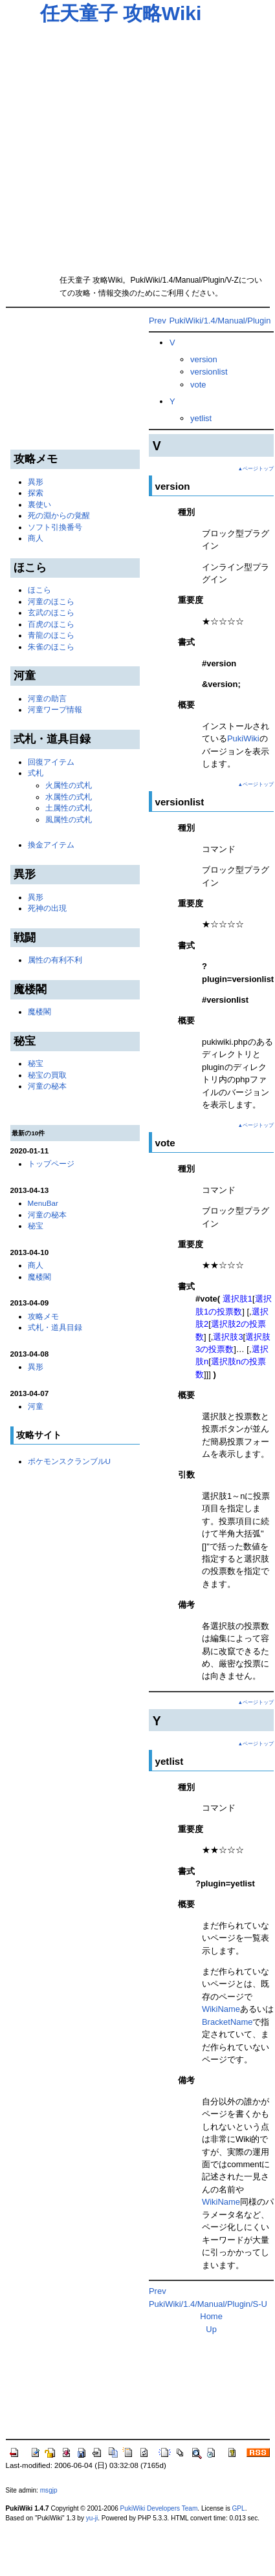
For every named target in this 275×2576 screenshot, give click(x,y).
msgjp (49, 2490)
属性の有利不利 (55, 959)
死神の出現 (47, 908)
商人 (35, 538)
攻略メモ (43, 1316)
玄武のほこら (51, 612)
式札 (35, 773)
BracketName (227, 2022)
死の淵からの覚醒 (59, 515)
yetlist (201, 418)
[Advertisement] (122, 144)
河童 (35, 1406)
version (203, 359)
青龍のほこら (51, 635)
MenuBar (43, 1203)
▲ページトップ (255, 469)
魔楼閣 (39, 1011)
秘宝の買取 (47, 1075)
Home (211, 2316)
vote (198, 384)
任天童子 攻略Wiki (121, 13)
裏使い (39, 504)
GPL (238, 2508)
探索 (35, 492)
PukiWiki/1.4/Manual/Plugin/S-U (208, 2304)
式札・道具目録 (55, 1327)
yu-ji (92, 2518)
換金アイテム (51, 844)
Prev (157, 320)
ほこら (39, 589)
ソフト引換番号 (55, 527)
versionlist (209, 372)
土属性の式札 (68, 807)
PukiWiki (243, 738)
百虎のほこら (51, 624)
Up (211, 2329)
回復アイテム (51, 762)
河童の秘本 (47, 1086)
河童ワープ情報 (55, 709)
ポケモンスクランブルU (69, 1461)
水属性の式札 (68, 796)
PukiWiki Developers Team (159, 2508)
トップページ (51, 1163)
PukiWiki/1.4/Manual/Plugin (219, 320)
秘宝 (35, 1063)
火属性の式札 (68, 785)
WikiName (221, 2009)
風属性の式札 (68, 819)
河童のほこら (51, 601)
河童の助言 (47, 698)
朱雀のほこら (51, 646)
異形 (35, 481)
